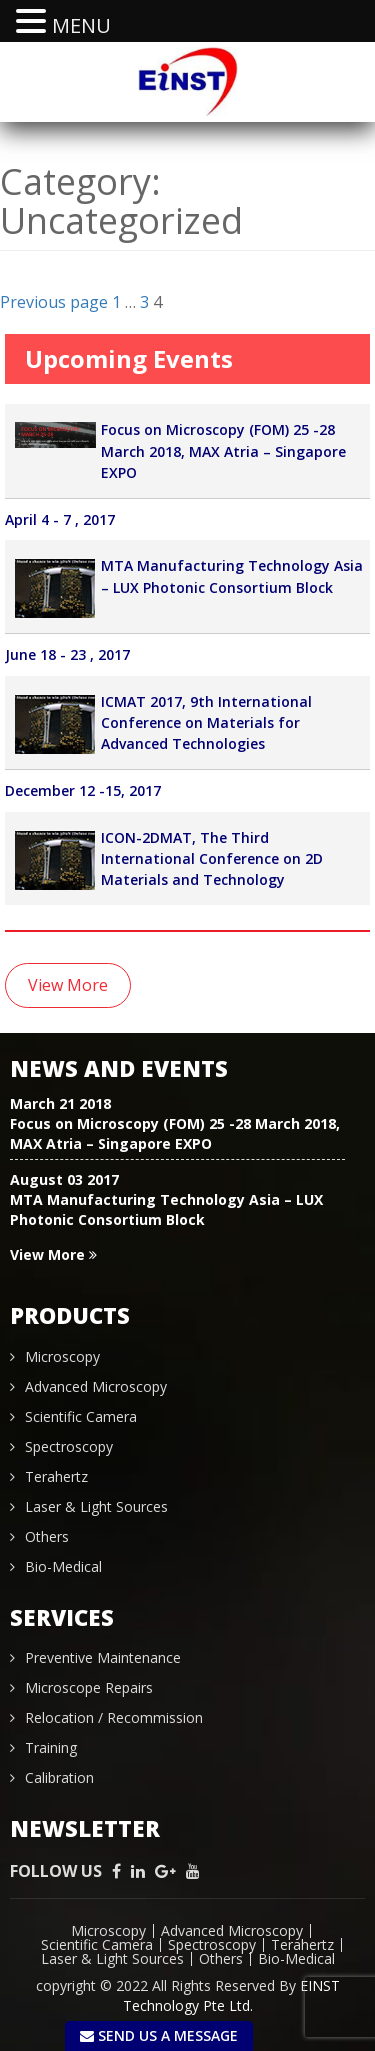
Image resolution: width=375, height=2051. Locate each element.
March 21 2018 (60, 1103)
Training (51, 1747)
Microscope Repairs (89, 1687)
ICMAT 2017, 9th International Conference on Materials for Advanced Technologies (206, 723)
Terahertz (56, 1476)
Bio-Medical (63, 1566)
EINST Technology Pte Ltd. (231, 1995)
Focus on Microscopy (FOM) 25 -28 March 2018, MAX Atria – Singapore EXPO (223, 452)
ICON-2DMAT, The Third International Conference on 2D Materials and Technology (212, 859)
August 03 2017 (64, 1179)
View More (68, 985)
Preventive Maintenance (103, 1657)
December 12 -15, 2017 (83, 791)
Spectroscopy (69, 1446)
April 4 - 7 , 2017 (60, 519)
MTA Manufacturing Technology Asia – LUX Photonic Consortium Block (166, 1209)
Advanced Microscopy (96, 1386)
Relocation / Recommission (114, 1717)
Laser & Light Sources (96, 1506)
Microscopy (62, 1356)
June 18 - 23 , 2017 (67, 655)
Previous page (54, 302)
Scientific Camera (81, 1416)
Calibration (59, 1777)
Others (47, 1536)
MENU (81, 25)
